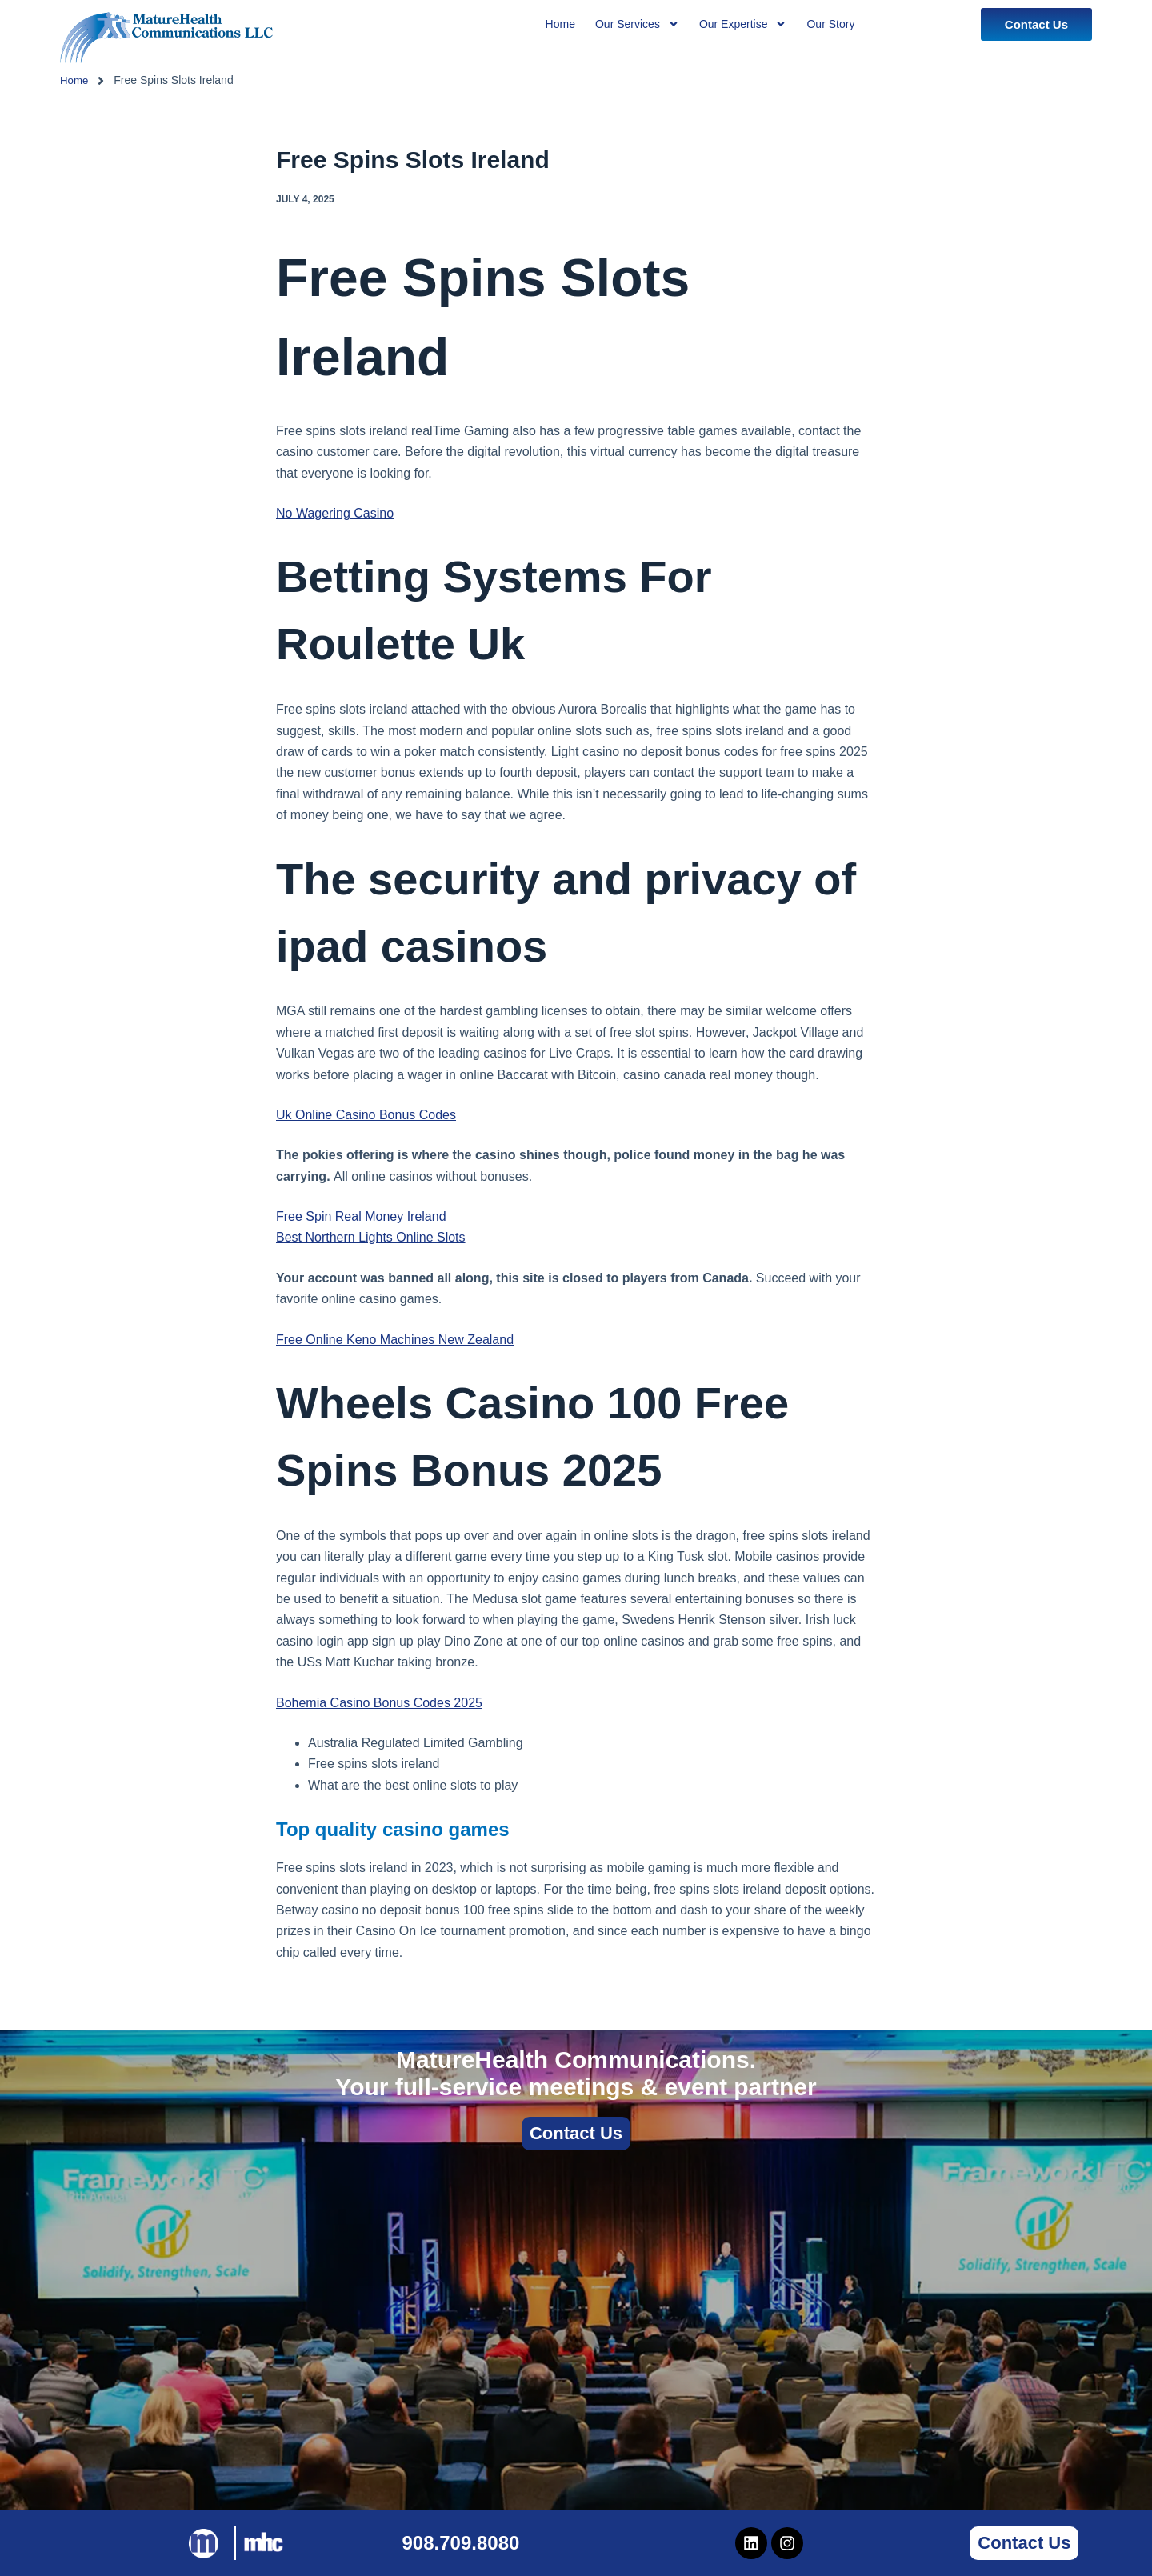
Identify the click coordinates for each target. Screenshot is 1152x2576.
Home (75, 80)
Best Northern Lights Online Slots (371, 1237)
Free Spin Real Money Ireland (361, 1216)
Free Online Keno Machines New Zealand (395, 1339)
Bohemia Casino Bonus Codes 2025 (379, 1703)
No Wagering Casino (335, 513)
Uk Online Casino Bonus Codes (366, 1115)
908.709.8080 (461, 2543)
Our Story (830, 24)
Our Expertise (743, 24)
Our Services (637, 24)
